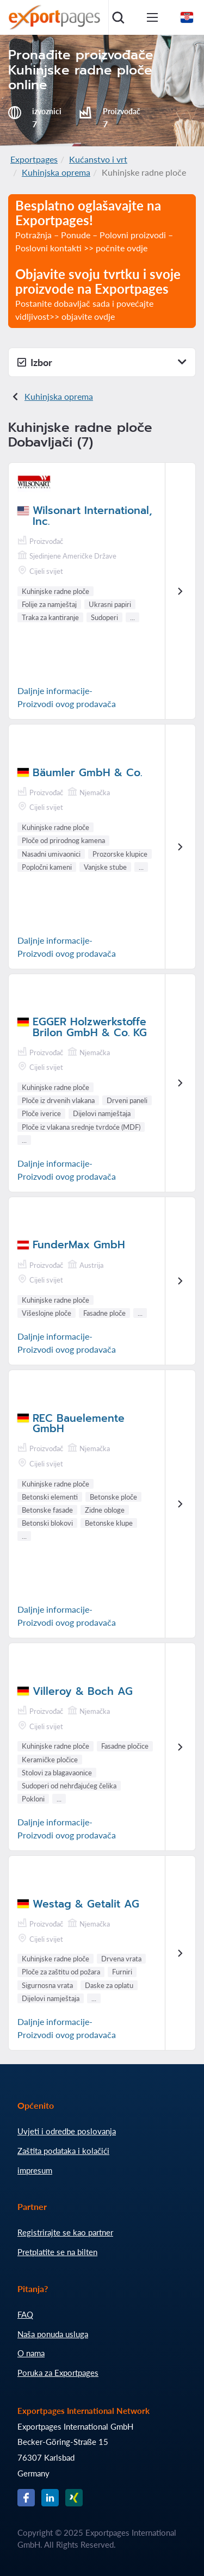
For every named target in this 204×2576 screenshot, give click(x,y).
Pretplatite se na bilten (57, 2252)
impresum (34, 2170)
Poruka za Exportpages (57, 2372)
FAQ (25, 2314)
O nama (31, 2353)
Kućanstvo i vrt (98, 159)
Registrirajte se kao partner (65, 2232)
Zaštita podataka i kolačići (63, 2151)
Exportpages (34, 159)
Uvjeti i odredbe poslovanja (66, 2131)
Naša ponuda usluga (52, 2334)
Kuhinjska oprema (56, 172)
